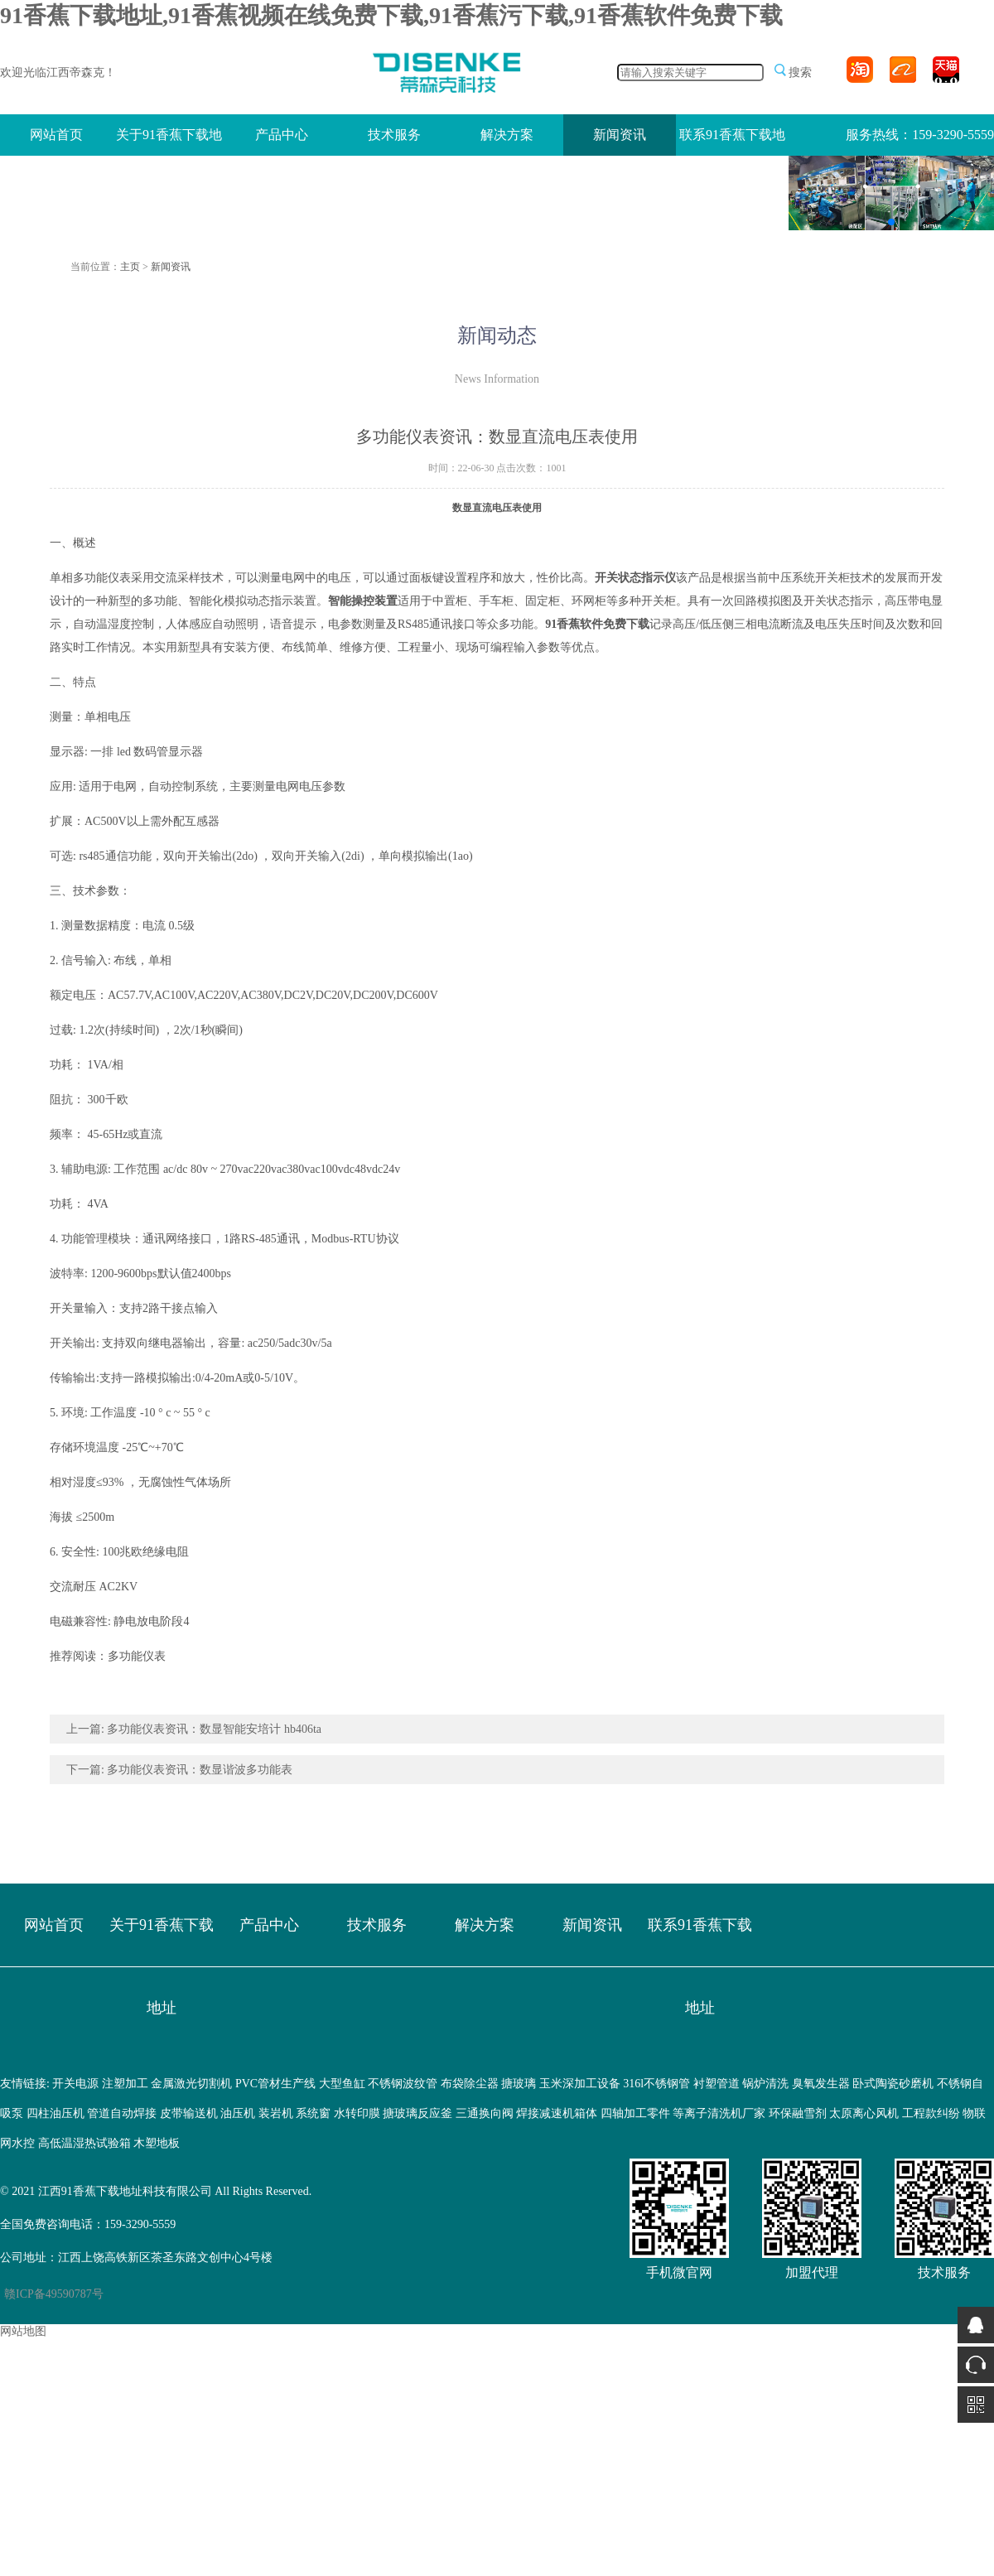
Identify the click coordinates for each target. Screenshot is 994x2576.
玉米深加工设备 (579, 2083)
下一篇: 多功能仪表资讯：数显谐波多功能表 (179, 1769)
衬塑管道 (716, 2083)
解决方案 (506, 135)
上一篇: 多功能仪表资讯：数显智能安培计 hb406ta (193, 1729)
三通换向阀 (485, 2113)
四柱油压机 (55, 2113)
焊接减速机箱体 (556, 2113)
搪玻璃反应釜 (417, 2113)
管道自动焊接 (122, 2113)
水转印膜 (357, 2113)
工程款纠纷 (931, 2113)
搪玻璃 (518, 2083)
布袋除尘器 (470, 2083)
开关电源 (75, 2083)
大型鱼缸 (342, 2083)
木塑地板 (156, 2143)
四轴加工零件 (635, 2113)
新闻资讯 (619, 135)
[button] (878, 222)
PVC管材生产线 (275, 2083)
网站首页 (56, 135)
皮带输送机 (189, 2113)
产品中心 (281, 135)
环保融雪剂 (798, 2113)
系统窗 (313, 2113)
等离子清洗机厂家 (719, 2113)
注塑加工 (125, 2083)
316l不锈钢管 (656, 2083)
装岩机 (275, 2113)
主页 (130, 267)
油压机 (237, 2113)
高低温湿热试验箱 (84, 2143)
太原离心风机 (864, 2113)
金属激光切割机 (191, 2083)
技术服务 (394, 135)
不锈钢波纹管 (402, 2083)
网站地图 (23, 2331)
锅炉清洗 (765, 2083)
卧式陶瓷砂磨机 (893, 2083)
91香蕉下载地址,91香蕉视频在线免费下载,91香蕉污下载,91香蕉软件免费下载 (391, 15)
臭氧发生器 (821, 2083)
